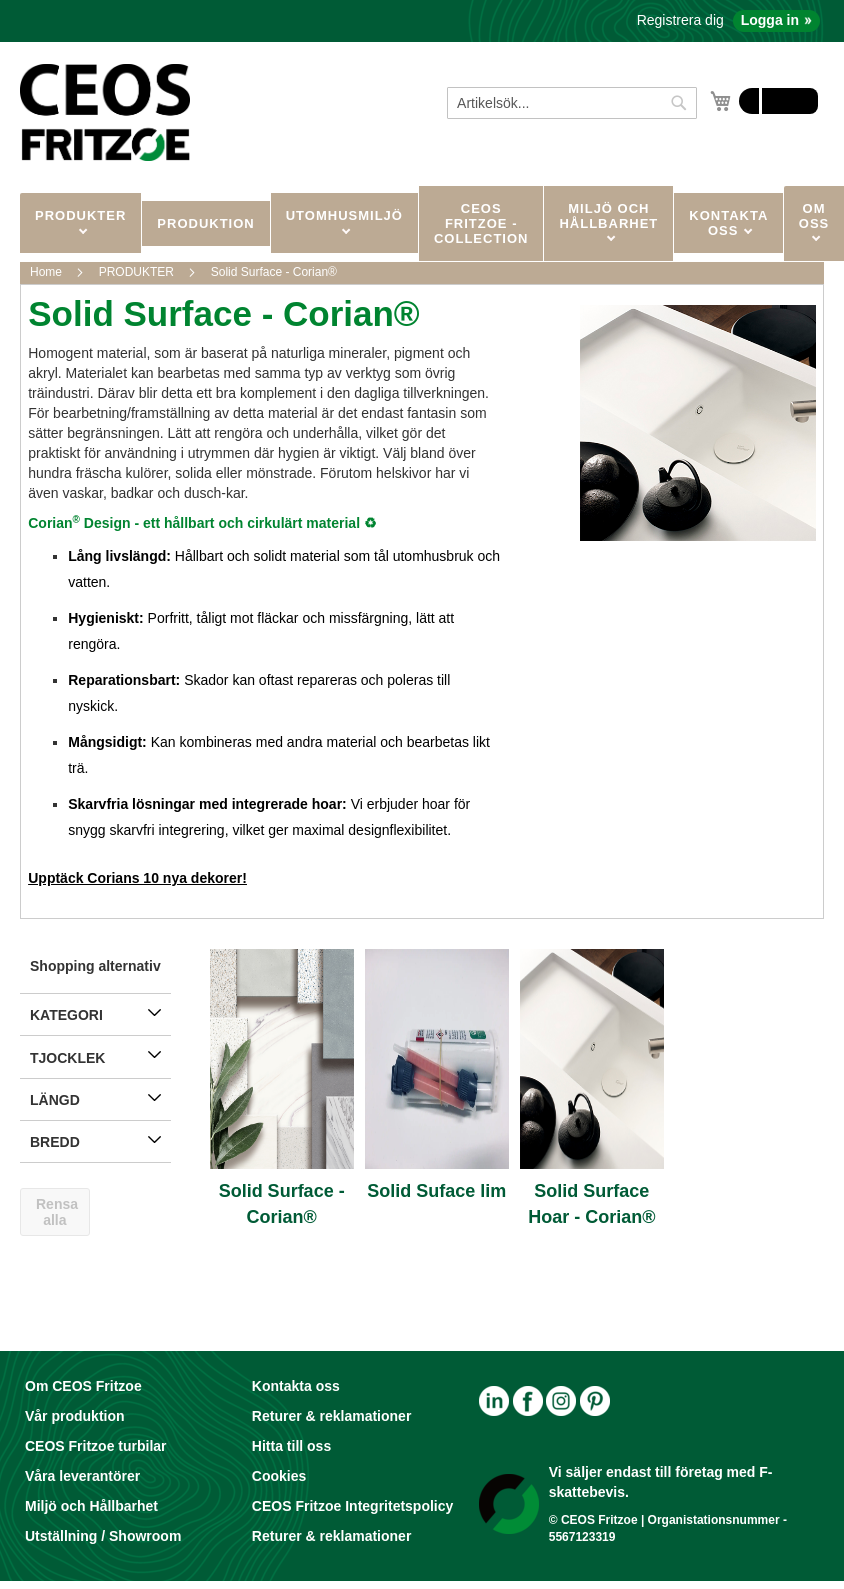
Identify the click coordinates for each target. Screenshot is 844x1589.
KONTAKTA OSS (728, 223)
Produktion (205, 223)
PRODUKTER (80, 215)
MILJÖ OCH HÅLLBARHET (608, 216)
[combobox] (572, 103)
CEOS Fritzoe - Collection (481, 223)
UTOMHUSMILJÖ (344, 215)
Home (47, 272)
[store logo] (105, 112)
